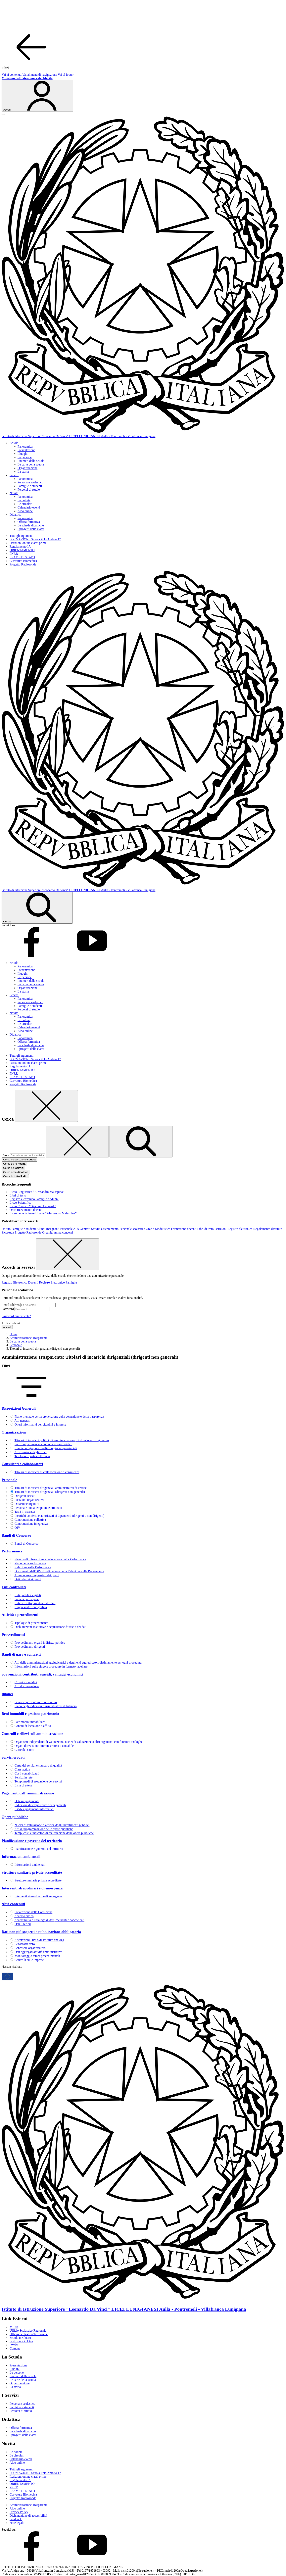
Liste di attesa (23, 1785)
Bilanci (7, 1694)
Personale (9, 1480)
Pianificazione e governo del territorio (32, 1841)
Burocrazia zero (25, 1944)
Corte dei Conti (24, 1749)
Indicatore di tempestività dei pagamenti (40, 1805)
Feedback (16, 2519)
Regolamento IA (20, 546)
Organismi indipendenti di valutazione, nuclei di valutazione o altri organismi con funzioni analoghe (78, 1741)
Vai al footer (65, 74)
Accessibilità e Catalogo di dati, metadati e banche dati (49, 1920)
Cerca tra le (14, 1163)
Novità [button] (14, 493)
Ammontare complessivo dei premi (36, 1575)
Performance (12, 1551)
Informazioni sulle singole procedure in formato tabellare (51, 1666)
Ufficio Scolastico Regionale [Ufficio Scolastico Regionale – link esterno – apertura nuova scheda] (28, 2330)
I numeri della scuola (31, 460)
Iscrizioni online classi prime (28, 543)
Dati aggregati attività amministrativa (38, 1952)
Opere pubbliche (15, 1817)
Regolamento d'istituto (267, 1229)
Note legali (17, 2522)
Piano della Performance (30, 1563)
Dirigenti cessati (25, 1495)
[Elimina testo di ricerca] (77, 1141)
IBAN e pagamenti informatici (34, 1809)
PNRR (14, 553)
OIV (17, 1527)
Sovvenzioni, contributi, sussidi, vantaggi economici (42, 1674)
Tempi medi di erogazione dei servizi (38, 1781)
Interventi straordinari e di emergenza (32, 1888)
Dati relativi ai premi (28, 1579)
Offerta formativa (29, 521)
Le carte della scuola (31, 464)
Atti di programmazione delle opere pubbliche (43, 1829)
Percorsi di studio (29, 489)
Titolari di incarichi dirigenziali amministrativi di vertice (51, 1487)
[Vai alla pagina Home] (13, 1334)
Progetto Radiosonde (23, 564)
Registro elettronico (240, 1229)
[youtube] (92, 956)
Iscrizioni (220, 1229)
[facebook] (31, 956)
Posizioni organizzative (29, 1499)
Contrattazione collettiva (30, 1519)
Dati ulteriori (23, 1924)
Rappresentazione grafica (31, 1607)
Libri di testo (18, 1195)
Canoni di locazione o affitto (33, 1725)
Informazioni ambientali (21, 1856)
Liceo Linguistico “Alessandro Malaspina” (37, 1191)
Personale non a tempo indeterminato (38, 1507)
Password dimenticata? (16, 1316)
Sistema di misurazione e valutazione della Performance (50, 1559)
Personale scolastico (30, 482)
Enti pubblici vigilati (28, 1595)
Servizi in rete (23, 1777)
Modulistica (162, 1229)
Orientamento (110, 1229)
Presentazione (26, 450)
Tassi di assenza (25, 1511)
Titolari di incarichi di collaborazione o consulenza (47, 1472)
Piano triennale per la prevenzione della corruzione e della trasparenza (59, 1416)
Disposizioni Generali (19, 1408)
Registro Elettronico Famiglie (58, 1282)
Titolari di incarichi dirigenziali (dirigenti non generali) (50, 1491)
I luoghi (22, 453)
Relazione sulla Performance (33, 1567)
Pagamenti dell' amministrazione (28, 1793)
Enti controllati (14, 1587)
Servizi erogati (13, 1757)
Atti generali (22, 1420)
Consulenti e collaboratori (22, 1464)
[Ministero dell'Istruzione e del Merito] (27, 78)
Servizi (95, 1229)
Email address (11, 1304)
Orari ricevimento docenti (26, 1209)
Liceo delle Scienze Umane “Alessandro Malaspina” (43, 1213)
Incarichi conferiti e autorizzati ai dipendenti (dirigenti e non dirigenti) (59, 1515)
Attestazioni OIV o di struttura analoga (39, 1940)
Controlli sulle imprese (29, 1960)
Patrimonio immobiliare (30, 1722)
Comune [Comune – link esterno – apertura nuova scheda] (15, 2348)
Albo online (25, 511)
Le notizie (24, 500)
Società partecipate (27, 1599)
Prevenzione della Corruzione (33, 1912)
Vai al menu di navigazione (39, 74)
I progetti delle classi (31, 529)
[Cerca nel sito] (37, 908)
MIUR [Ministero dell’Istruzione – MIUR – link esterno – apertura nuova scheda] (14, 2327)
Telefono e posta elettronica (32, 1456)
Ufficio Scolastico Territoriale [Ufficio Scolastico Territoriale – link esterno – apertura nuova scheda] (29, 2334)
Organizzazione (27, 468)
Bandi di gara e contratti (21, 1654)
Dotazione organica (27, 1503)
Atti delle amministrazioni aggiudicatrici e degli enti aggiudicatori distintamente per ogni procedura (77, 1662)
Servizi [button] (14, 475)
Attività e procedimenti (20, 1615)
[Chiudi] (46, 1106)
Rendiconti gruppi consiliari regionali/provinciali (46, 1448)
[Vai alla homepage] (143, 432)
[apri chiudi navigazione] (3, 114)
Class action (22, 1769)
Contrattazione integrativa (31, 1523)
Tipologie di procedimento (31, 1623)
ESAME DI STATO (22, 557)
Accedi (7, 1327)
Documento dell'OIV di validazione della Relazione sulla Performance (59, 1571)
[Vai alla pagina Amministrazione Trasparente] (28, 1337)
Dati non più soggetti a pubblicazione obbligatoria (41, 1932)
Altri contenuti (13, 1904)
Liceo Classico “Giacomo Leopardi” (33, 1206)
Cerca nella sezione (19, 1159)
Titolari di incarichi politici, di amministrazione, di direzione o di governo (62, 1440)
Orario (150, 1229)
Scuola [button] (14, 443)
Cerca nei (13, 1167)
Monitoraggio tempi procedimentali (37, 1956)
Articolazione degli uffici (30, 1452)
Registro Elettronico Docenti (20, 1282)
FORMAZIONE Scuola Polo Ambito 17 (35, 539)
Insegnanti (53, 1229)
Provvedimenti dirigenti (30, 1646)
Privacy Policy (19, 2512)
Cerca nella (15, 1172)
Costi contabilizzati (27, 1773)
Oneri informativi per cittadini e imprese (40, 1424)
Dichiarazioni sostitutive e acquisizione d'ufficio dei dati (50, 1626)
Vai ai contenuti (12, 74)
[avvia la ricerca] (141, 1141)
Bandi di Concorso (16, 1535)
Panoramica (25, 446)
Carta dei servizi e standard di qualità (38, 1765)
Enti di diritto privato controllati (35, 1603)
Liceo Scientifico (20, 1202)
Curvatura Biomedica (23, 560)
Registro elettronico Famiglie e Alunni (34, 1199)
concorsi (67, 1232)
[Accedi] (37, 96)
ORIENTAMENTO (22, 550)
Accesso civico (23, 1916)
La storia (23, 471)
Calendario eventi (29, 507)
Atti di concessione (26, 1686)
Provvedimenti (13, 1634)
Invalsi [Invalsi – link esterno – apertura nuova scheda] (14, 2345)
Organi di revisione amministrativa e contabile (44, 1745)
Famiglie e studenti (30, 486)
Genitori (85, 1229)
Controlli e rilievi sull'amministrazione (32, 1733)
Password (8, 1309)
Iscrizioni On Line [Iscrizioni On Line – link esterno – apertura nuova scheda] (21, 2341)
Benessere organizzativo (30, 1948)
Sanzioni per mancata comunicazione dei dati (43, 1444)
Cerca (5, 1155)
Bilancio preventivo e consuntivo (36, 1702)
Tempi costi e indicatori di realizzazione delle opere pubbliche (54, 1833)
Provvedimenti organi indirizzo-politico (40, 1642)
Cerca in (15, 1176)
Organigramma (52, 1232)
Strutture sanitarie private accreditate (32, 1872)
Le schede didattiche (31, 525)
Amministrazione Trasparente (28, 2504)
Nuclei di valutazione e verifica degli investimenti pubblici (52, 1825)
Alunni (40, 1229)
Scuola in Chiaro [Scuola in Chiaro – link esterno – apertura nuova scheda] (20, 2337)
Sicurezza (8, 1232)
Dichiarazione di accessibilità (28, 2515)
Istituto (6, 1229)
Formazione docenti (184, 1229)
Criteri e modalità (26, 1682)
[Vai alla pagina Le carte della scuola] (23, 1341)
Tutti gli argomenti (21, 535)
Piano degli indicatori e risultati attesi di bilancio (45, 1706)
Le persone (25, 457)
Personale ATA (69, 1229)
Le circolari (25, 504)
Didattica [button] (15, 514)
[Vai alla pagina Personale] (16, 1345)
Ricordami (13, 1323)
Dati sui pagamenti (27, 1801)
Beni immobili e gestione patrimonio (30, 1714)
